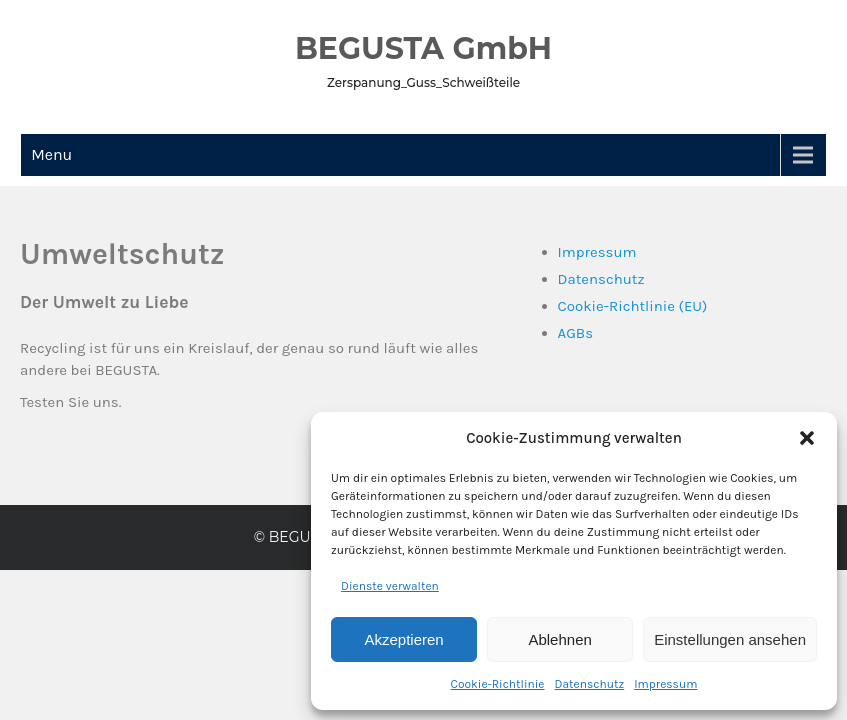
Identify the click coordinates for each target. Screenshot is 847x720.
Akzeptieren (403, 639)
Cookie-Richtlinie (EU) (633, 306)
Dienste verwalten (390, 586)
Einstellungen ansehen (730, 639)
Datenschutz (590, 684)
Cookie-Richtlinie (498, 684)
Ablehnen (559, 639)
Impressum (665, 684)
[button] (807, 438)
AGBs (575, 333)
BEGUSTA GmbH (423, 48)
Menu (51, 154)
